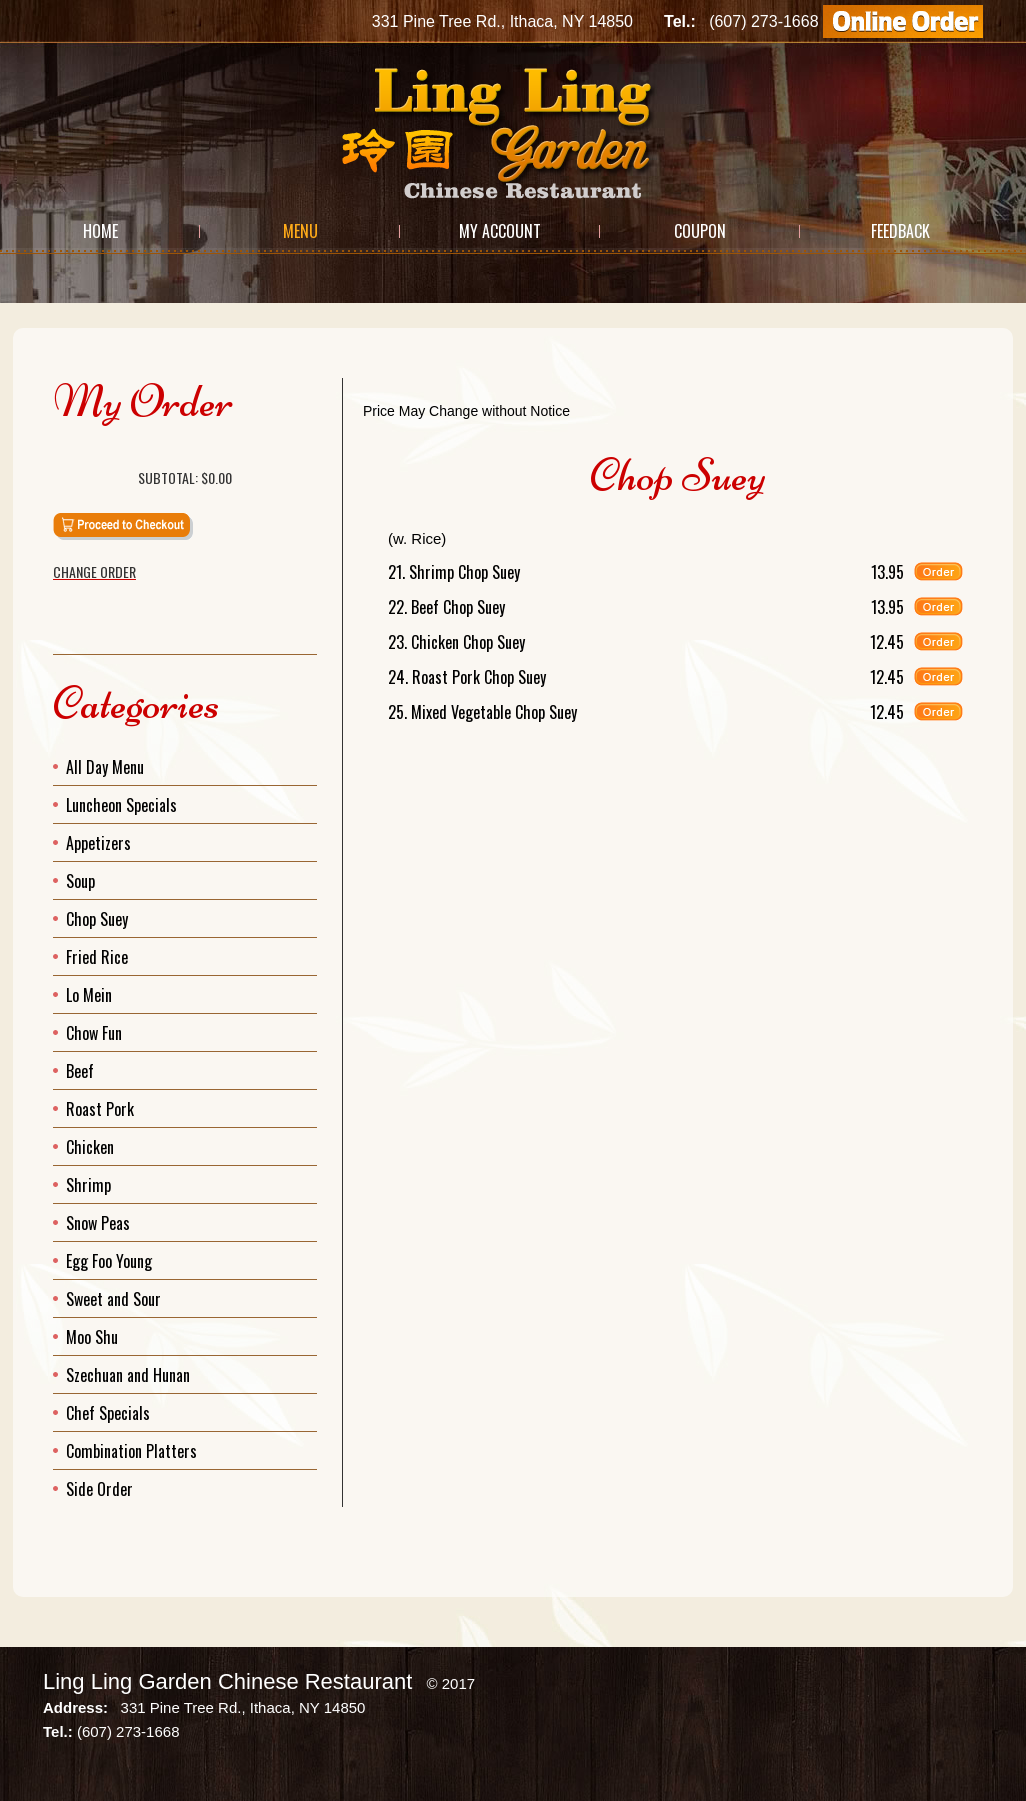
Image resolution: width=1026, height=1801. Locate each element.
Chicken (90, 1147)
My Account (500, 231)
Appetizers (98, 843)
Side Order (99, 1489)
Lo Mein (89, 995)
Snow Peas (98, 1223)
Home (100, 231)
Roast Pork (100, 1109)
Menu (300, 231)
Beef (80, 1071)
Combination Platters (131, 1451)
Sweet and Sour (113, 1299)
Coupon (700, 231)
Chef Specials (108, 1413)
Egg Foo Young (109, 1261)
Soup (80, 881)
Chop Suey (97, 919)
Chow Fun (94, 1033)
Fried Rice (97, 957)
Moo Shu (92, 1337)
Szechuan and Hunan (128, 1375)
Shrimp (88, 1185)
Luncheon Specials (121, 805)
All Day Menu (105, 767)
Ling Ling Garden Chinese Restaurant (227, 1681)
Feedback (900, 231)
